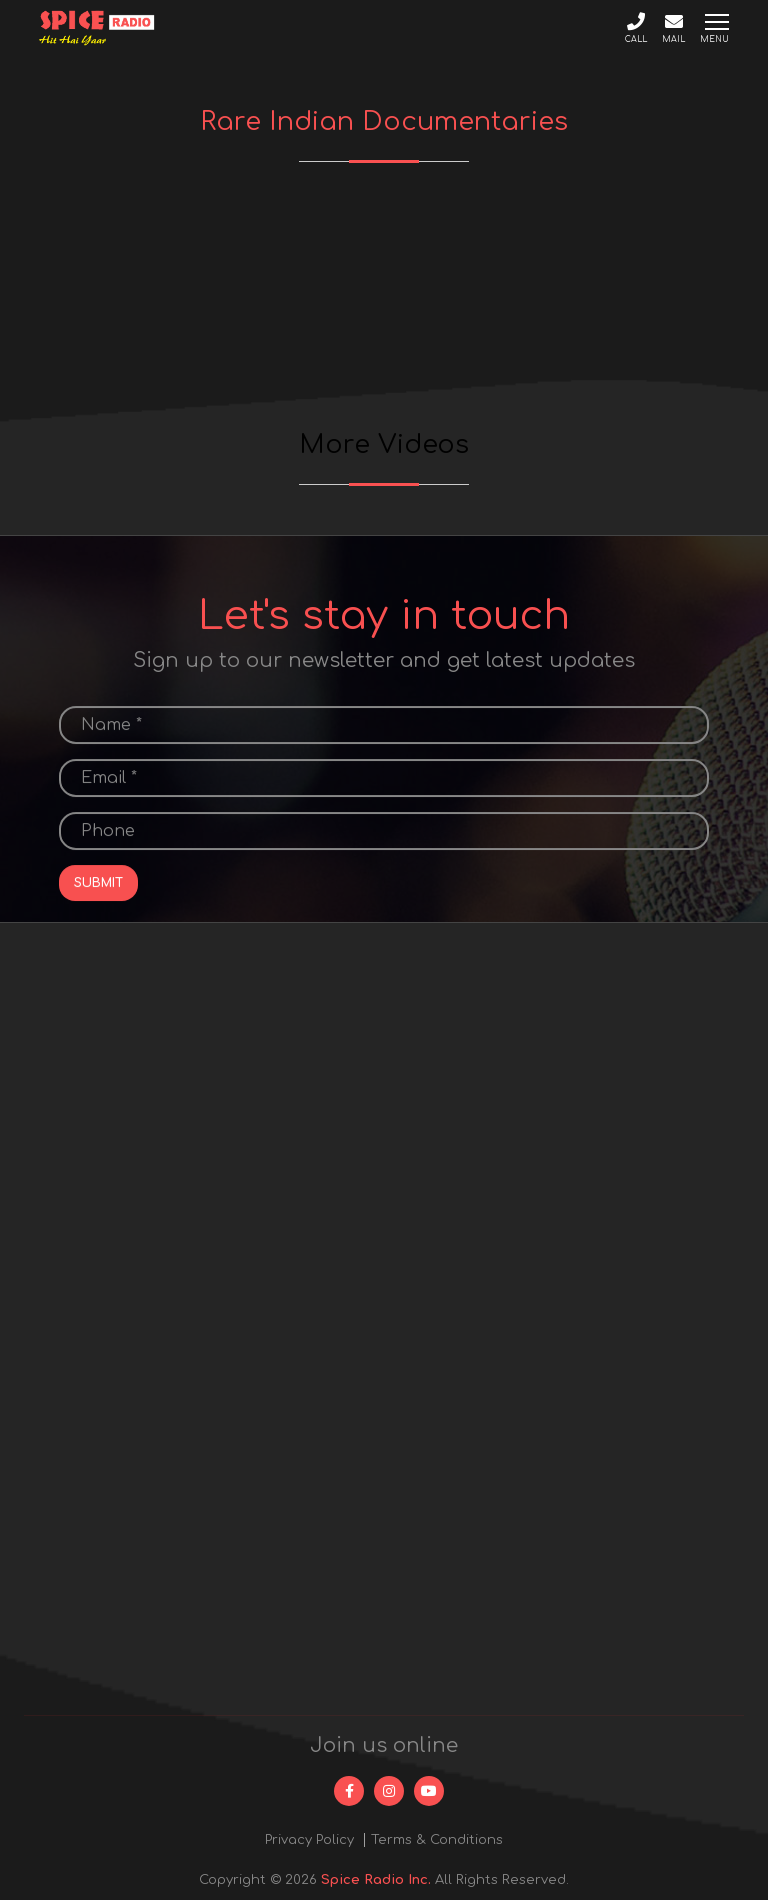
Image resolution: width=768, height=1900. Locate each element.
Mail (673, 28)
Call (636, 28)
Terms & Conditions (437, 1840)
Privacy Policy (309, 1840)
